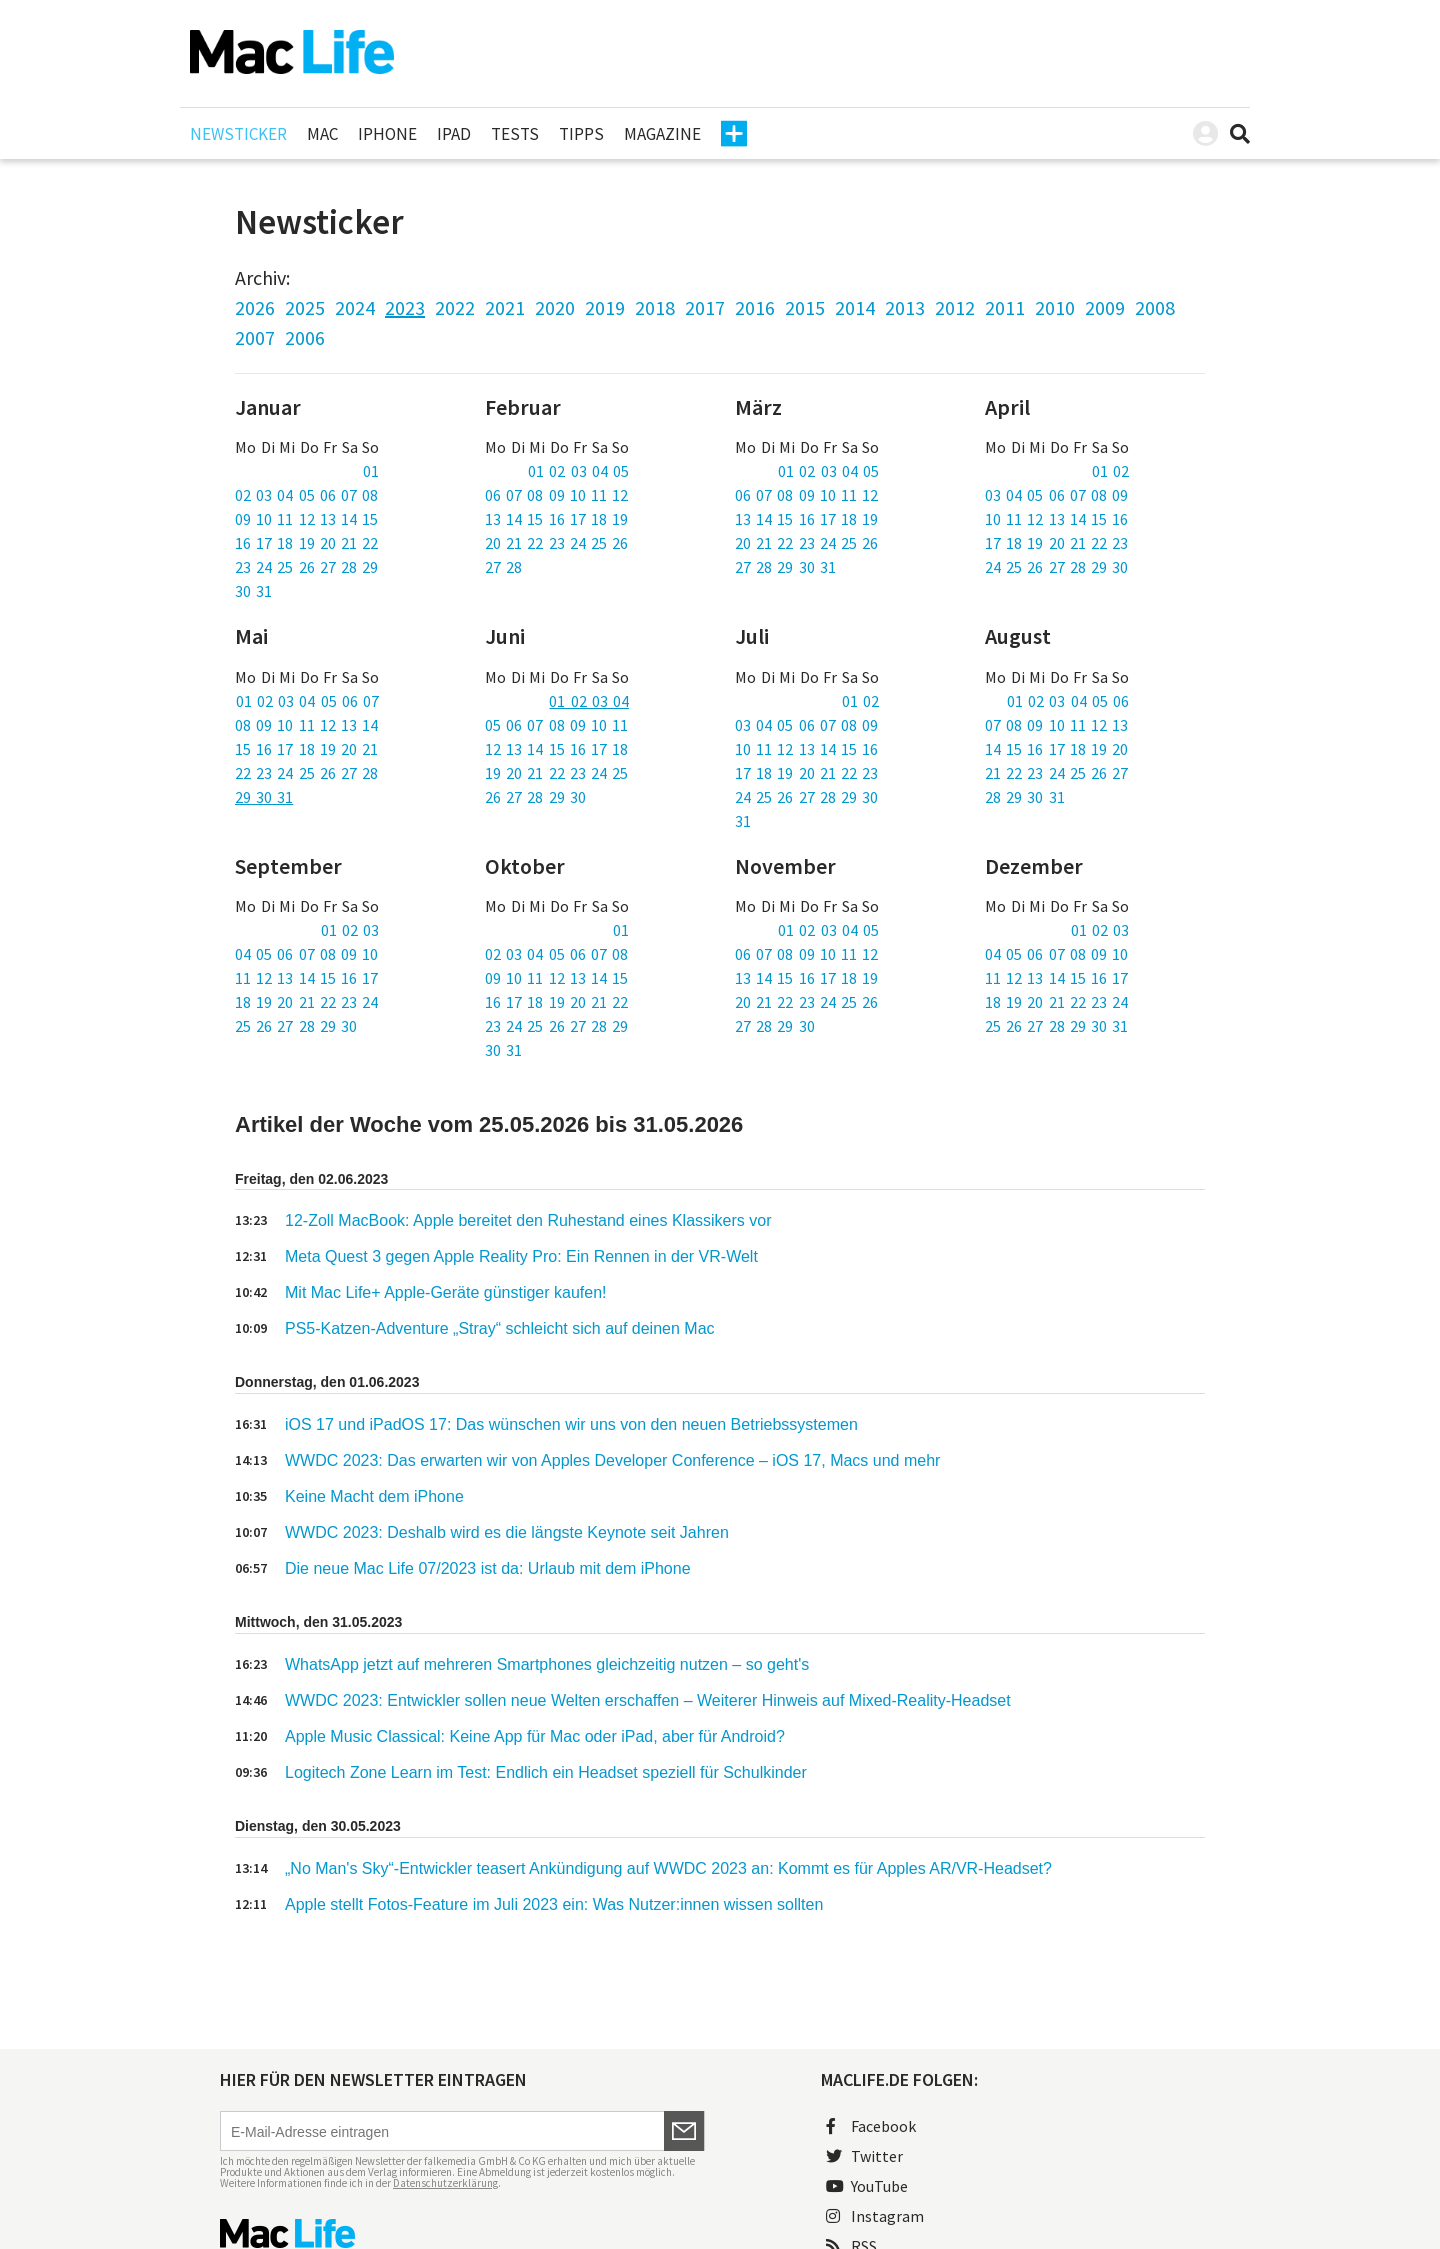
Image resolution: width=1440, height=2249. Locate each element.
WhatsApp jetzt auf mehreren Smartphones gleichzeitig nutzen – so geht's (547, 1664)
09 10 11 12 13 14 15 (306, 519)
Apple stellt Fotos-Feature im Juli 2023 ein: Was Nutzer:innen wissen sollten (554, 1904)
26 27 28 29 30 (535, 797)
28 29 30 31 (1025, 797)
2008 (1155, 307)
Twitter (864, 2156)
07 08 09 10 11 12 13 (1056, 725)
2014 (855, 307)
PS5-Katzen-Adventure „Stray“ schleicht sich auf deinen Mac (500, 1328)
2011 (1005, 307)
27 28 (503, 567)
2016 (755, 307)
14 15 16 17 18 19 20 (1056, 749)
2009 (1105, 307)
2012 (955, 307)
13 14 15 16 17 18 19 (556, 519)
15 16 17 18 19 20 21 (306, 749)
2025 (305, 307)
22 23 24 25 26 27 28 (306, 773)
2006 (305, 337)
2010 (1055, 307)
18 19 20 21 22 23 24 (306, 1002)
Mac (322, 134)
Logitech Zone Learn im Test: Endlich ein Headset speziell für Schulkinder (546, 1772)
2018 (655, 307)
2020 (555, 307)
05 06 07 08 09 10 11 (556, 725)
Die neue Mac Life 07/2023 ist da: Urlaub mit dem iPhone (488, 1568)
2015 (805, 307)
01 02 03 (350, 930)
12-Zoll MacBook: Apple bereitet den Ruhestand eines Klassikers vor (528, 1220)
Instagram (875, 2216)
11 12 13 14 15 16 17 (306, 978)
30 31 (253, 591)
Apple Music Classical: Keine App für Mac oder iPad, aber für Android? (535, 1736)
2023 (405, 307)
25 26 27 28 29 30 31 (1056, 1026)
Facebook (871, 2126)
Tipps (581, 134)
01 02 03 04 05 (578, 471)
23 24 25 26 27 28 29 (306, 567)
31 (743, 821)
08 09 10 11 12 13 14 (306, 725)
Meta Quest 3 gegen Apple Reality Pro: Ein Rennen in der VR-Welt (521, 1256)
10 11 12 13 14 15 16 (1056, 519)
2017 (705, 307)
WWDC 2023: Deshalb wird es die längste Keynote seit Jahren (507, 1532)
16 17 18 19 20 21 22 (306, 543)
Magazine (662, 134)
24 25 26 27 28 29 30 (1056, 567)
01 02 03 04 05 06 (1068, 701)
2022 (455, 307)
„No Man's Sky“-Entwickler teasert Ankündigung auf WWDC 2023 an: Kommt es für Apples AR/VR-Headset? (668, 1868)
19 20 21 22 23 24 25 (556, 773)
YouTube (867, 2186)
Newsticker (238, 134)
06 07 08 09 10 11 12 (556, 495)
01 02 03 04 (589, 701)
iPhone (387, 134)
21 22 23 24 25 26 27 (1056, 773)
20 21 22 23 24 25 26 (556, 543)
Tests (515, 134)
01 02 (1110, 471)
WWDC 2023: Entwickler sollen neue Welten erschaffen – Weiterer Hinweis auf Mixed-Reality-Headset (648, 1700)
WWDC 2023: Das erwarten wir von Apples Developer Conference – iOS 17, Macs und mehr (612, 1460)
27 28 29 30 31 (785, 567)
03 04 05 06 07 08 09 (1056, 495)
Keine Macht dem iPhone (374, 1496)
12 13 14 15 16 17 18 (556, 749)
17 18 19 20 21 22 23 (1056, 543)
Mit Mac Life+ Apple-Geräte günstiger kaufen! (446, 1292)
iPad (454, 134)
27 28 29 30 (775, 1026)
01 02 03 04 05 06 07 (307, 701)
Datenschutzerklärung (445, 2183)
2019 (605, 307)
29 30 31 (264, 797)
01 (371, 471)
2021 (505, 307)
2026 (255, 307)
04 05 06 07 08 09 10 (306, 954)
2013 (905, 307)
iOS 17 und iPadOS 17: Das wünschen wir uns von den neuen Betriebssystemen (571, 1424)
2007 (255, 337)
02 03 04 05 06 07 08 (306, 495)
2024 (355, 307)
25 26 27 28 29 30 (296, 1026)
